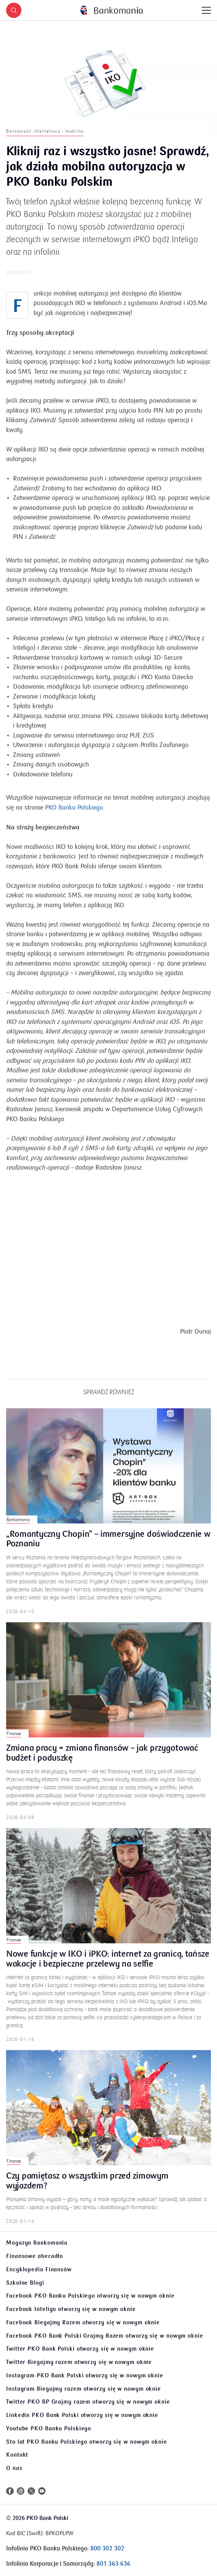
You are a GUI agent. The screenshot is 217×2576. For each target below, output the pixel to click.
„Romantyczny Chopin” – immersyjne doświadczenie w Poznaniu (108, 1548)
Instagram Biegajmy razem (83, 2388)
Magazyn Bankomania (37, 2242)
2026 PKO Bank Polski (40, 2518)
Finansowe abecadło (34, 2256)
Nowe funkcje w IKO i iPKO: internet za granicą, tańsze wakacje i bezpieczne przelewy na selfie (107, 1968)
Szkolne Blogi (25, 2282)
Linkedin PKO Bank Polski (82, 2415)
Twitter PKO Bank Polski (80, 2348)
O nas (14, 2468)
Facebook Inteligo (71, 2309)
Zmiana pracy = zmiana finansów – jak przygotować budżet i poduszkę (102, 1762)
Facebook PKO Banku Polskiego (90, 2295)
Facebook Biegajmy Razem (83, 2322)
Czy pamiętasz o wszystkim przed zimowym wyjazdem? (87, 2190)
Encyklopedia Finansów (39, 2269)
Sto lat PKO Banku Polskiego (86, 2441)
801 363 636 (113, 2564)
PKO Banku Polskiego (74, 816)
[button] (13, 10)
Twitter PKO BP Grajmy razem (88, 2401)
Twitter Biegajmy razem (79, 2362)
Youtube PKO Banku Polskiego (48, 2428)
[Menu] (206, 10)
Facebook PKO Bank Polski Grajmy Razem (104, 2335)
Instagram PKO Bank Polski (84, 2375)
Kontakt (17, 2454)
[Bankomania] (111, 10)
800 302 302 (107, 2548)
